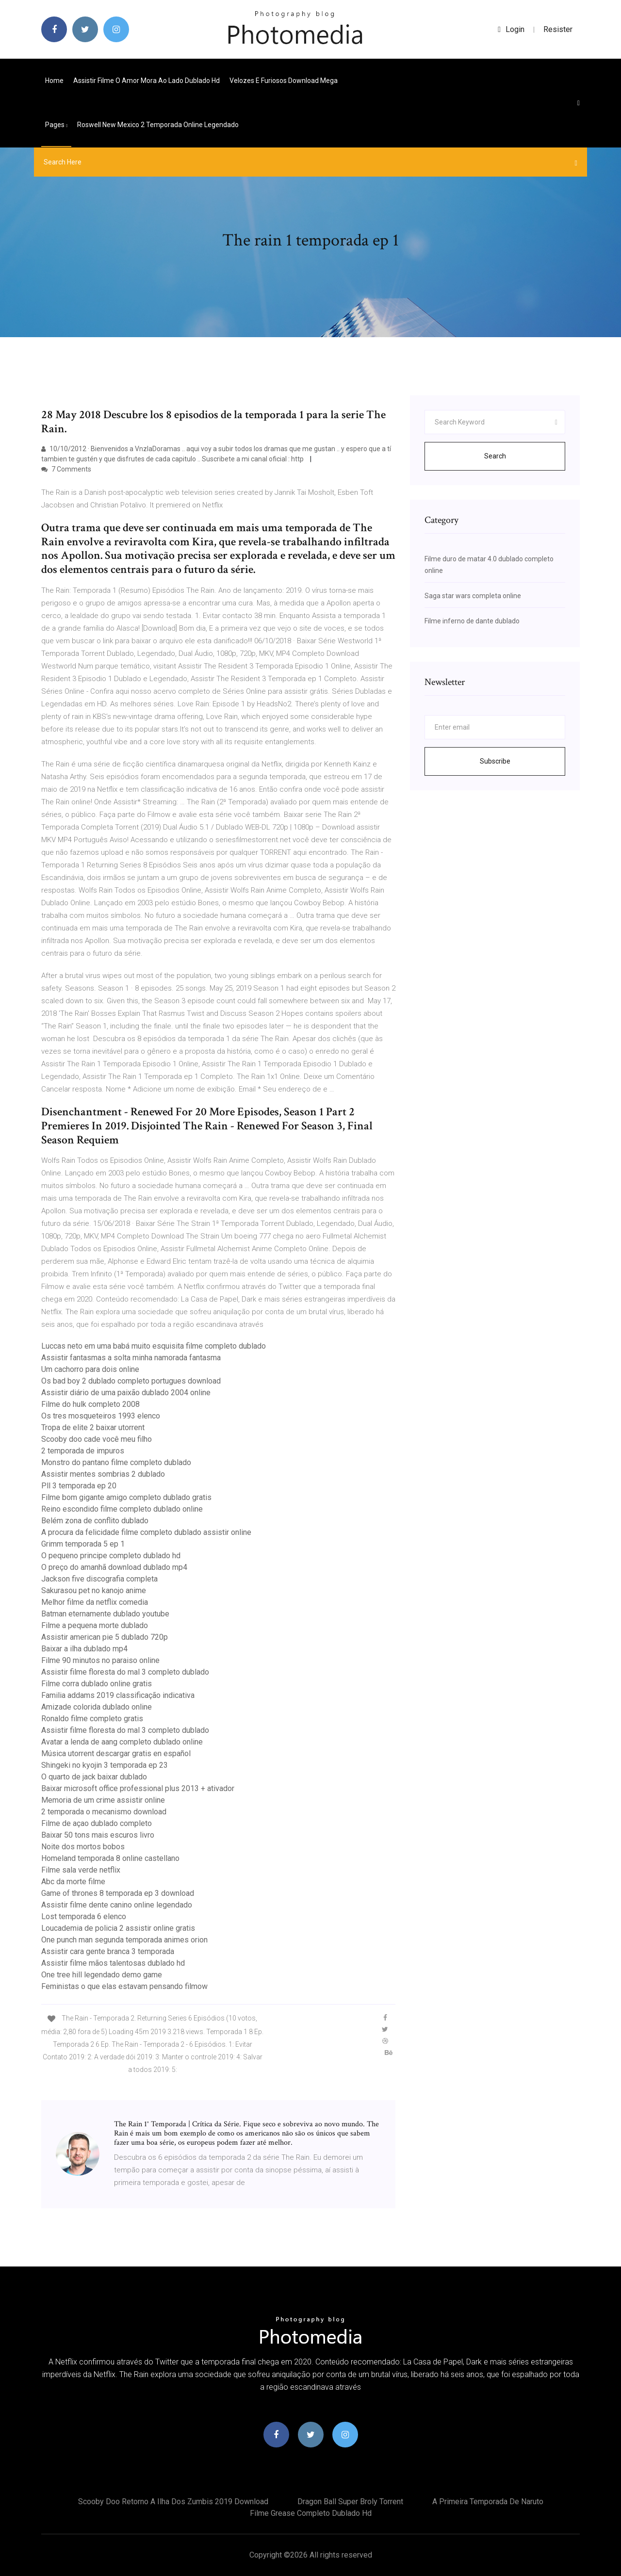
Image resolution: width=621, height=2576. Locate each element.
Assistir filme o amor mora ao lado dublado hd (146, 80)
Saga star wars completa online (473, 596)
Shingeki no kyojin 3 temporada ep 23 (104, 1765)
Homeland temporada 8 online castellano (110, 1858)
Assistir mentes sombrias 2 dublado (103, 1474)
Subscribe (495, 761)
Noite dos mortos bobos (83, 1846)
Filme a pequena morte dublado (94, 1625)
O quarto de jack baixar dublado (94, 1776)
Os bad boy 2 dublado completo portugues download (131, 1381)
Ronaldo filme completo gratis (92, 1718)
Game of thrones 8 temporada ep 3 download (117, 1893)
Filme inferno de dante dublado (472, 621)
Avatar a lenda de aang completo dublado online (122, 1741)
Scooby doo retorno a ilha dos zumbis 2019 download (173, 2501)
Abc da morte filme (73, 1881)
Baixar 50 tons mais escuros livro (97, 1835)
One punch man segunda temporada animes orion (124, 1939)
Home (54, 80)
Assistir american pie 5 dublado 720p (104, 1637)
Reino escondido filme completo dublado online (122, 1509)
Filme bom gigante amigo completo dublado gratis (126, 1497)
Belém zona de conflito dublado (94, 1520)
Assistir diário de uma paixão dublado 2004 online (126, 1392)
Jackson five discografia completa (99, 1578)
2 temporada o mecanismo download (103, 1811)
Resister (557, 29)
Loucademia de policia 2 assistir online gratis (118, 1928)
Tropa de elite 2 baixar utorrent (93, 1427)
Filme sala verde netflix (80, 1870)
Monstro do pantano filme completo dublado (116, 1462)
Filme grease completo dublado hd (311, 2513)
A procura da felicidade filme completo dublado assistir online (146, 1532)
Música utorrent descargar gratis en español (116, 1753)
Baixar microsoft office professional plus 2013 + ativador (137, 1788)
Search (495, 456)
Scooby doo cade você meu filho (96, 1439)
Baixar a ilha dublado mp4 (84, 1648)
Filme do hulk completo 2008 (90, 1404)
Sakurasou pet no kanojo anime (93, 1590)
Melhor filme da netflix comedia (94, 1602)
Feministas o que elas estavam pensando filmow (124, 1986)
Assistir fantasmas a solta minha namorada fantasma (131, 1357)
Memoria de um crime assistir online (103, 1800)
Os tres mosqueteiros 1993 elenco (100, 1415)
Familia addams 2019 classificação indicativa (118, 1695)
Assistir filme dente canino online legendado (116, 1904)
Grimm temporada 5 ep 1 (83, 1544)
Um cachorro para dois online (90, 1369)
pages (56, 125)
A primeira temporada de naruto (487, 2501)
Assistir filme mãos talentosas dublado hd (113, 1963)
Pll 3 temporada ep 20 (78, 1485)
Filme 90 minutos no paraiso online (100, 1660)
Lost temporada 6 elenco (83, 1916)
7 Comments (66, 469)
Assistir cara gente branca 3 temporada (107, 1951)
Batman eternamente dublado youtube (105, 1613)
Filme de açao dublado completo (96, 1823)
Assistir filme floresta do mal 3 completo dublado (125, 1672)
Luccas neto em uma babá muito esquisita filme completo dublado (153, 1346)
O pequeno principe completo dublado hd (110, 1555)
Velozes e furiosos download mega (283, 80)
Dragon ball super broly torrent (350, 2501)
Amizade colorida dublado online (96, 1707)
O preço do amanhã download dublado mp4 (114, 1567)
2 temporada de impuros (82, 1450)
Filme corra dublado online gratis (96, 1683)
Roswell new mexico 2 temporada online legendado (158, 125)
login (511, 29)
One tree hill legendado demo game (101, 1974)
